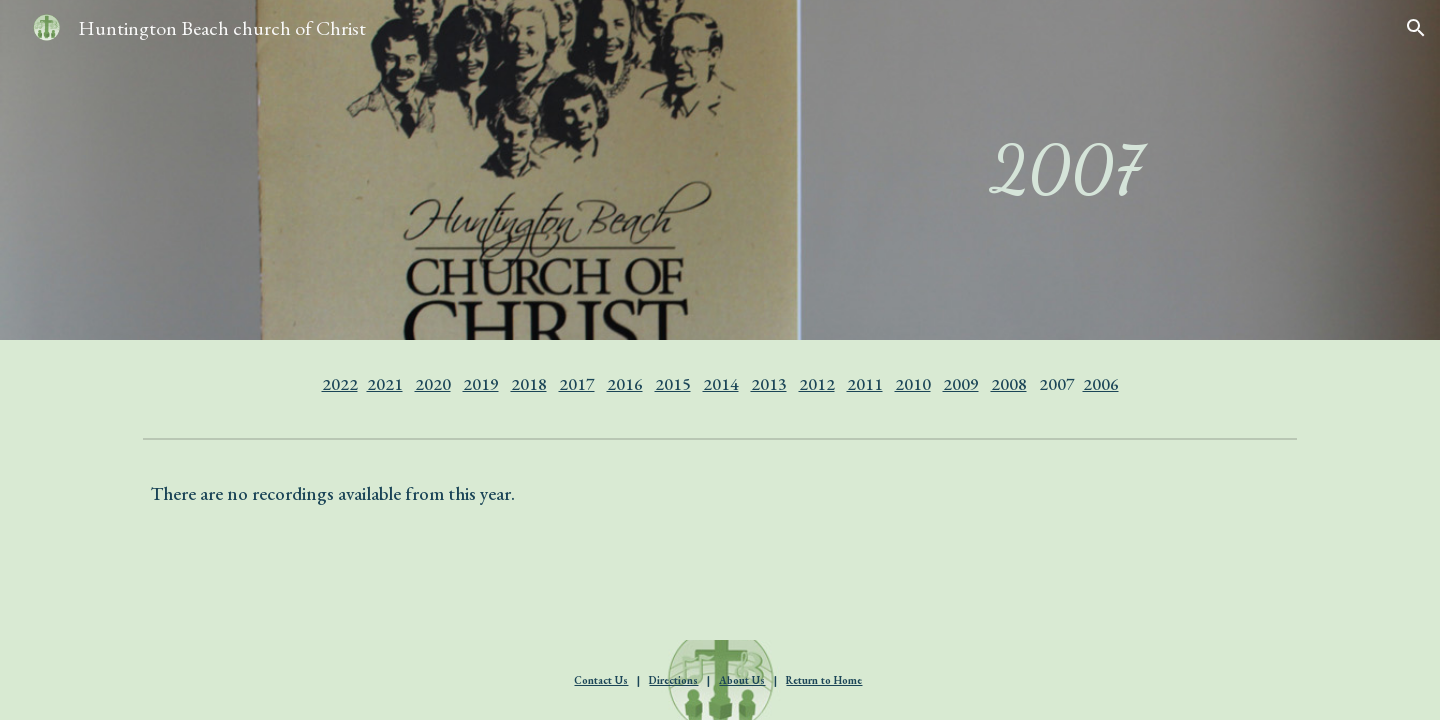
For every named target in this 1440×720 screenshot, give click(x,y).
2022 (340, 384)
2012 (817, 384)
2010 (913, 384)
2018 (529, 384)
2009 (961, 384)
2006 (1101, 384)
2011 (865, 384)
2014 (721, 384)
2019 (481, 384)
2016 (625, 384)
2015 (673, 384)
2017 (577, 384)
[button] (1416, 28)
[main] (1065, 170)
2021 (385, 384)
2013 (769, 384)
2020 (433, 384)
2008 (1009, 384)
